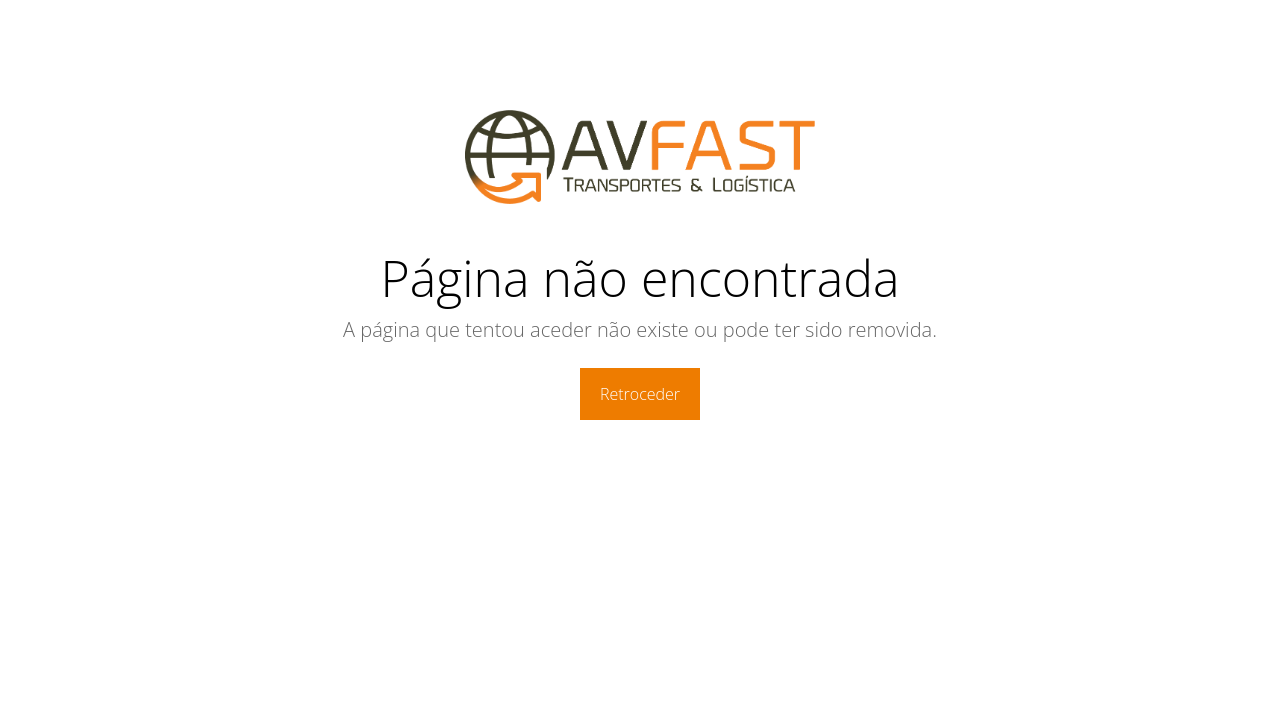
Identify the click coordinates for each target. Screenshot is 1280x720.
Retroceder (640, 394)
